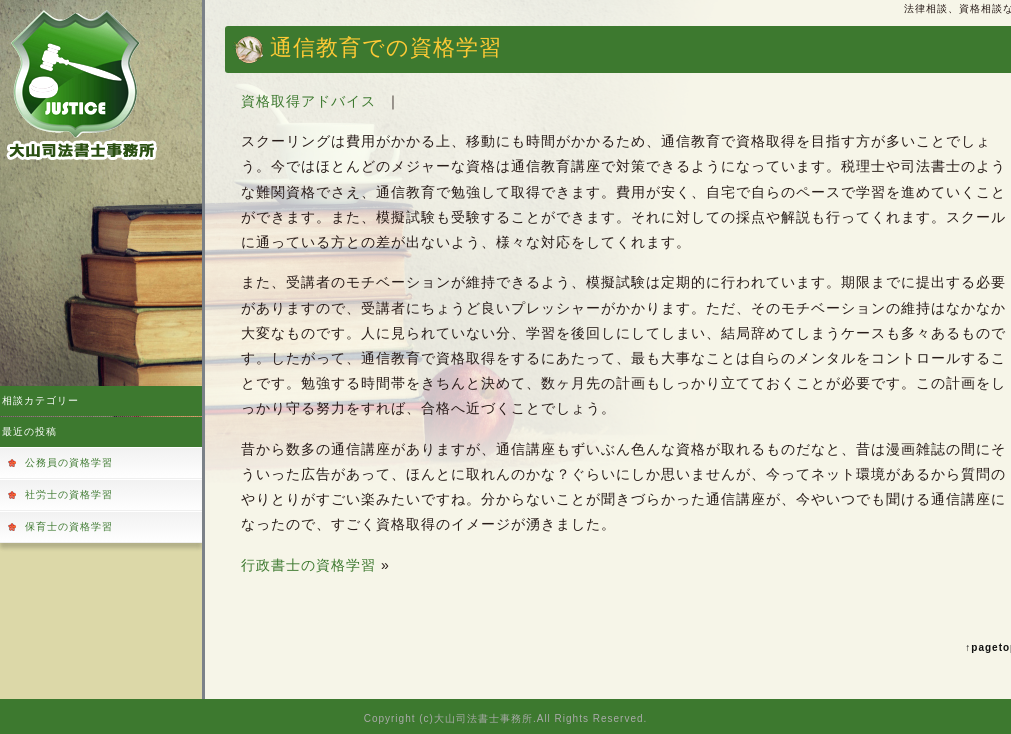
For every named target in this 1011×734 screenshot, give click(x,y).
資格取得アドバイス (308, 101)
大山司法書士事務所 (483, 718)
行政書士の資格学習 (308, 565)
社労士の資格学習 (69, 494)
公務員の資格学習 (69, 462)
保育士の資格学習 (69, 526)
